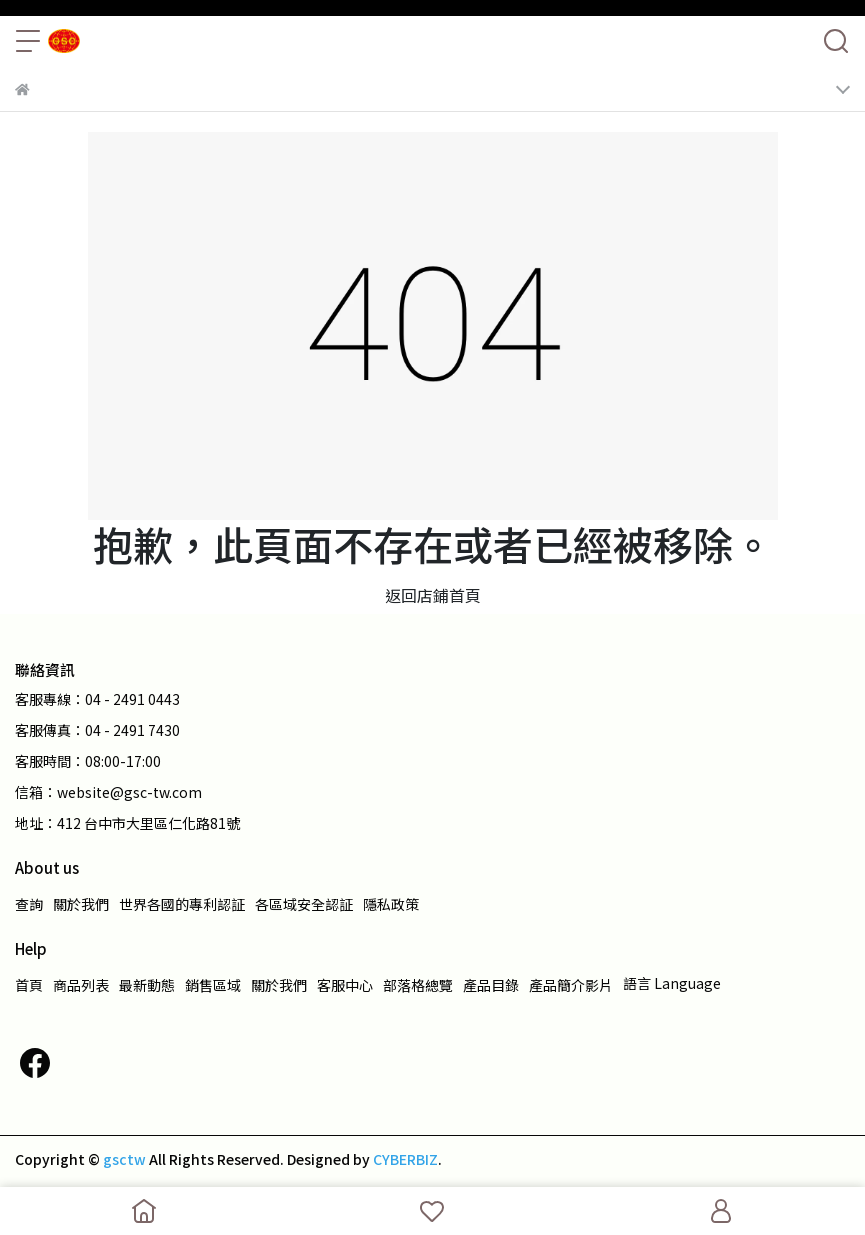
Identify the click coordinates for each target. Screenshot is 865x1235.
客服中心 (345, 985)
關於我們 (81, 904)
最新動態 (147, 985)
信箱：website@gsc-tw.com (108, 792)
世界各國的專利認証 (182, 904)
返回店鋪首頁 (433, 595)
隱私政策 (391, 904)
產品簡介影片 (571, 985)
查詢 (29, 904)
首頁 (29, 985)
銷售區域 (213, 985)
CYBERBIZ (405, 1159)
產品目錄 (491, 985)
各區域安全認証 (304, 904)
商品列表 (81, 985)
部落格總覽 (418, 985)
